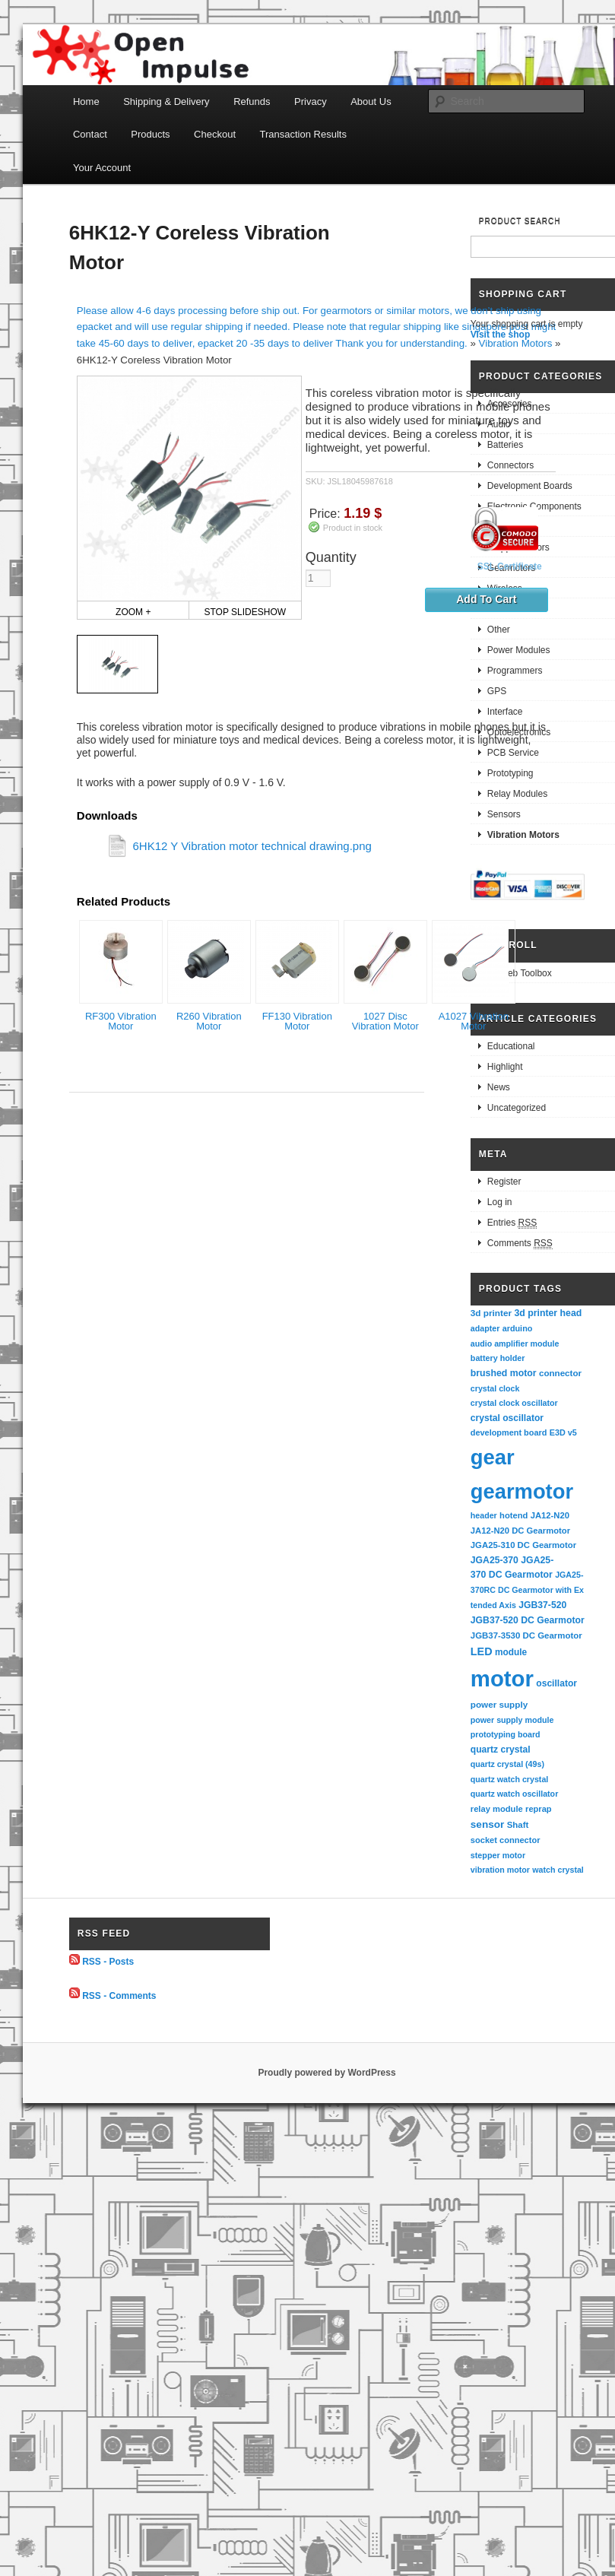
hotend (513, 1515)
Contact (90, 134)
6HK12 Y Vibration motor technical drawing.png (251, 845)
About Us (370, 101)
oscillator (556, 1683)
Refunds (251, 101)
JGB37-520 (542, 1605)
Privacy (310, 101)
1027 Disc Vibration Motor (385, 1021)
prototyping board (506, 1734)
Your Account (102, 167)
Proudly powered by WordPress (326, 2072)
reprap (538, 1808)
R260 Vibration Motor (209, 1021)
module (511, 1652)
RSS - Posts (108, 1961)
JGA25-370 (494, 1560)
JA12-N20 (550, 1515)
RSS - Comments (119, 1995)
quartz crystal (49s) (507, 1764)
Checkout (215, 134)
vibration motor (500, 1869)
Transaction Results (303, 134)
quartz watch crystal (509, 1779)
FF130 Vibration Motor (297, 1021)
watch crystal (558, 1869)
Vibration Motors (516, 343)
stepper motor (498, 1855)
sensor (488, 1824)
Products (150, 134)
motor (502, 1678)
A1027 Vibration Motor (474, 1021)
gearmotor (522, 1491)
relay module (497, 1808)
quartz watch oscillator (514, 1793)
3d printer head (548, 1313)
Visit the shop (500, 334)
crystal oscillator (507, 1418)
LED (482, 1651)
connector (560, 1373)
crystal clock (495, 1388)
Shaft (518, 1824)
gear (493, 1457)
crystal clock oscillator (514, 1402)
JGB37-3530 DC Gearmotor (526, 1635)
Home (86, 101)
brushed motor (504, 1373)
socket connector (506, 1840)
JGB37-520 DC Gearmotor (528, 1620)
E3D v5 (563, 1432)
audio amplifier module (515, 1343)
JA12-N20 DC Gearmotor (520, 1530)
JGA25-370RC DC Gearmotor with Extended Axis (527, 1589)
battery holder (498, 1358)
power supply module (512, 1719)
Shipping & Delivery (166, 101)
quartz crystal (501, 1749)
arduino (517, 1328)
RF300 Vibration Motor (121, 1021)
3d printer (491, 1313)
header (484, 1515)
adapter (485, 1328)
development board (509, 1432)
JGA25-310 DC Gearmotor (523, 1545)
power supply (499, 1704)
